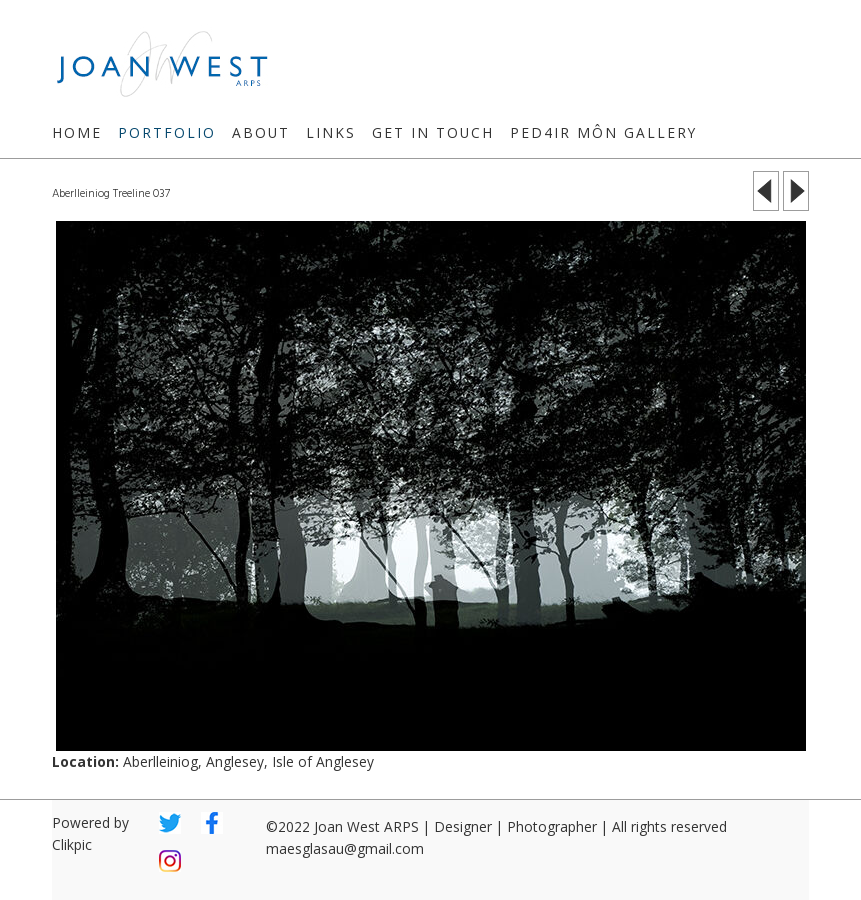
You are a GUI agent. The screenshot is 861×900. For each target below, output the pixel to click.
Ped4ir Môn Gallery (603, 132)
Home (77, 132)
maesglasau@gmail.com (345, 848)
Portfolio (167, 132)
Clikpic (72, 844)
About (261, 132)
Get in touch (433, 132)
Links (331, 132)
